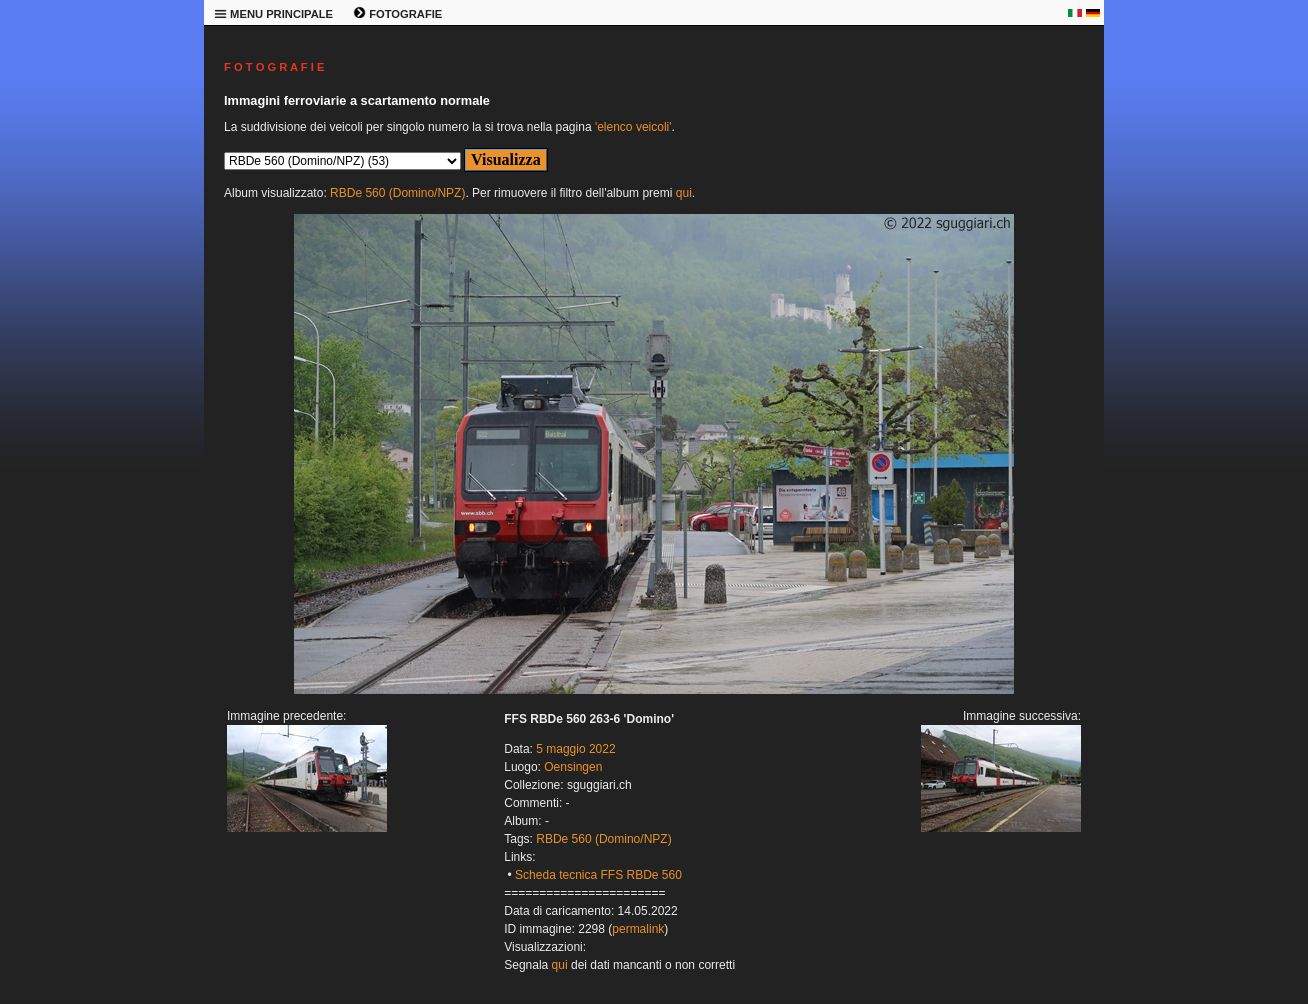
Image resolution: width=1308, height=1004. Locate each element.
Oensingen (573, 767)
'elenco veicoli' (633, 127)
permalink (638, 929)
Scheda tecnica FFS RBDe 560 (598, 875)
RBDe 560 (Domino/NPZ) (397, 193)
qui (684, 193)
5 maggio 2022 (575, 749)
